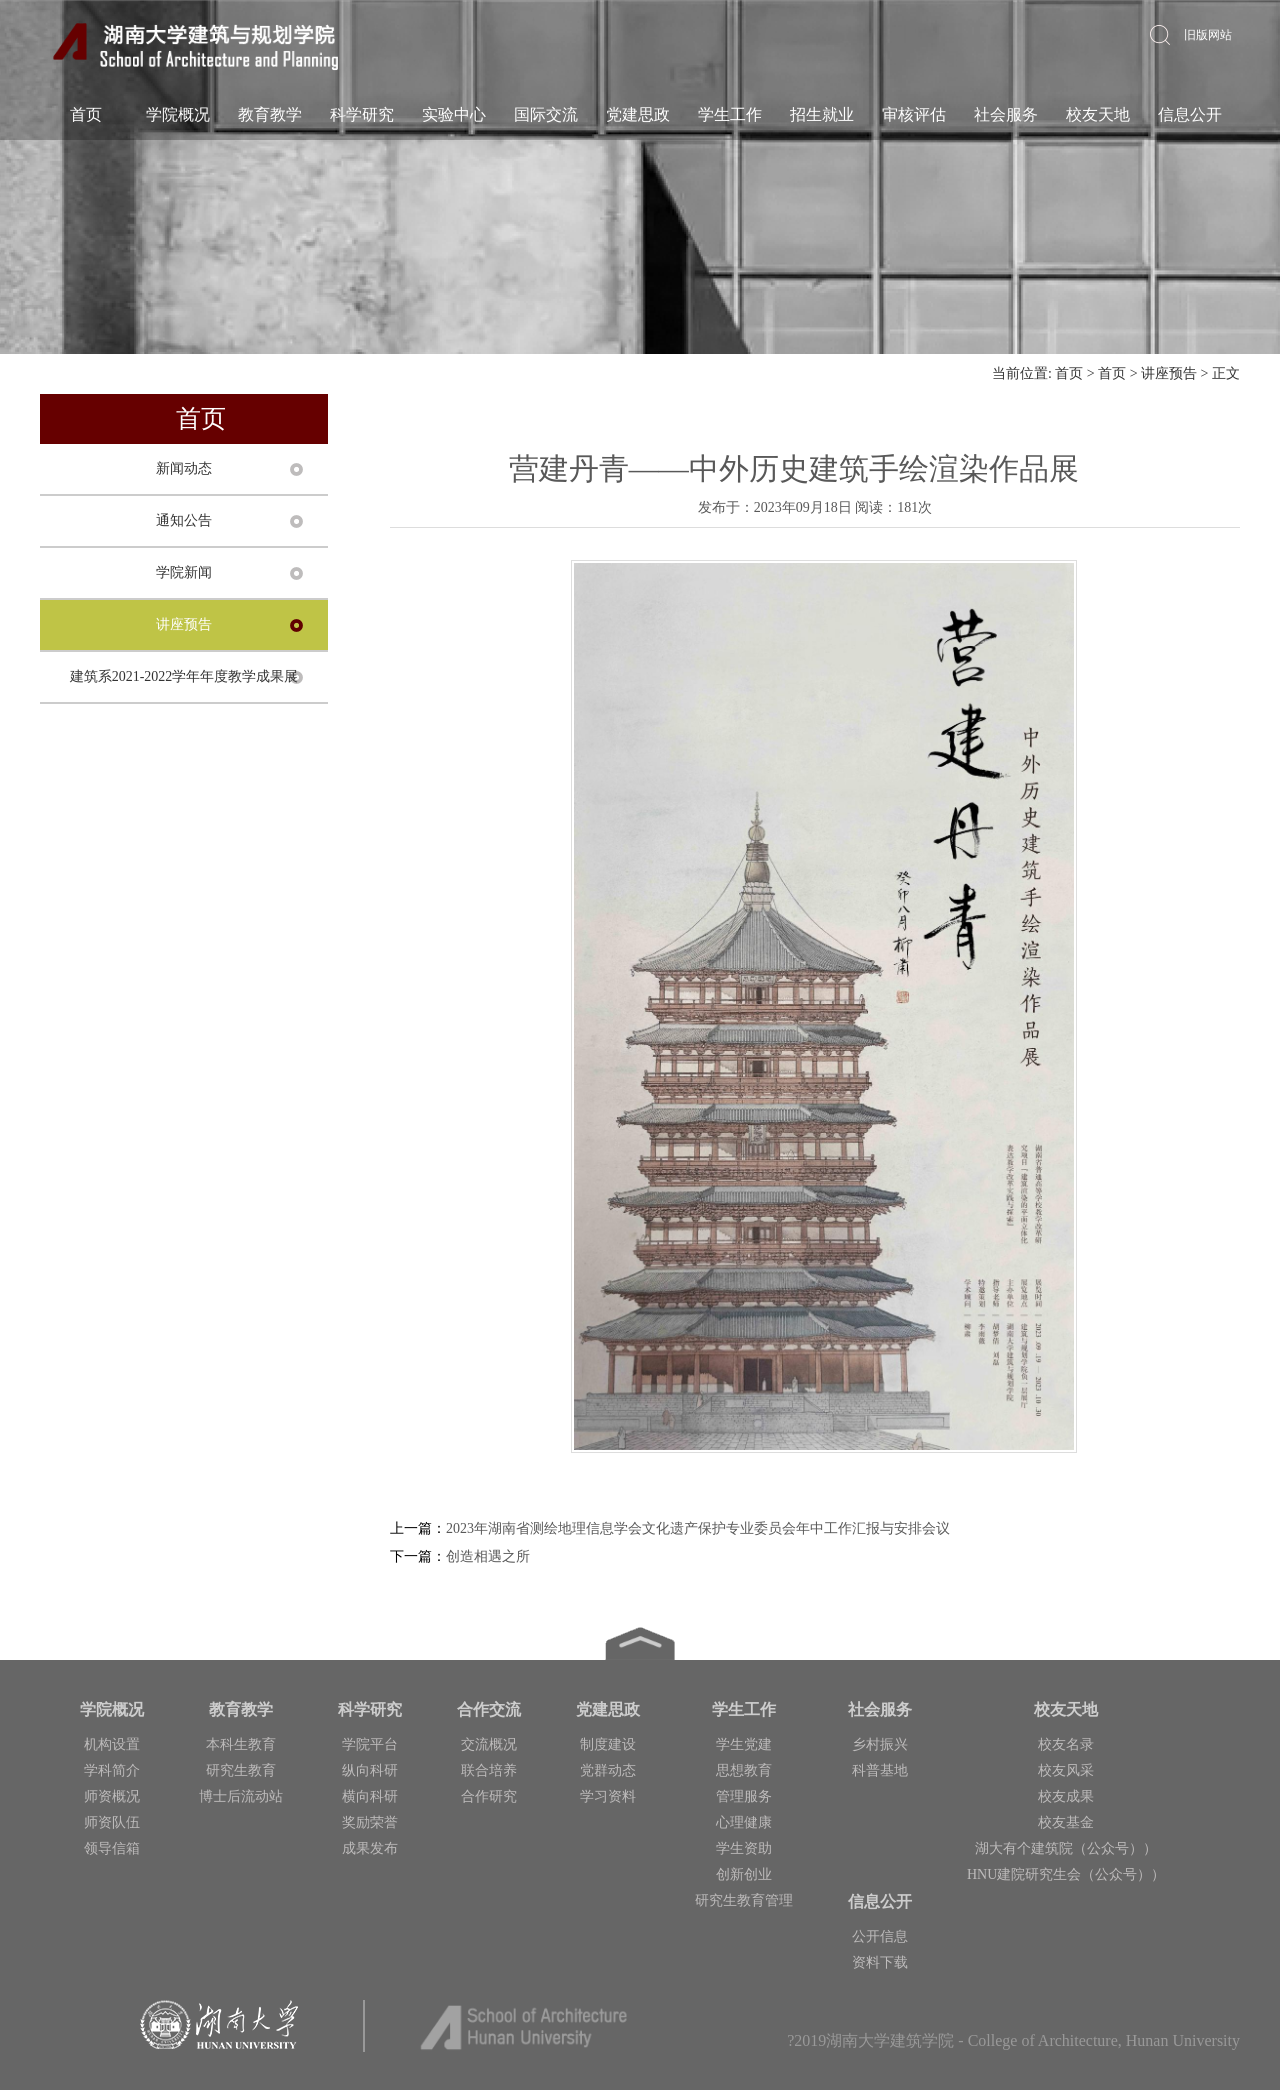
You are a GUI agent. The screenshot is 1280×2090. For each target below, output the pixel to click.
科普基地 (880, 1770)
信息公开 (1190, 114)
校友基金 (1066, 1822)
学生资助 (744, 1848)
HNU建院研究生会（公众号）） (1066, 1874)
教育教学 (270, 114)
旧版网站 (1208, 35)
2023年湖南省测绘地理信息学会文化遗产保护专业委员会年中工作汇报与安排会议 (698, 1528)
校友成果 (1066, 1796)
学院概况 (178, 114)
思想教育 (744, 1770)
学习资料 (608, 1796)
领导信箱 (112, 1848)
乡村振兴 (880, 1744)
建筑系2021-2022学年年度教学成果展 (184, 676)
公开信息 (880, 1936)
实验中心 (454, 114)
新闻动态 (184, 468)
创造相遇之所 (488, 1556)
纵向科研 (370, 1770)
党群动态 (608, 1770)
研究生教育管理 (744, 1900)
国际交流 (546, 114)
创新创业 (744, 1874)
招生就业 (822, 114)
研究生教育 (241, 1770)
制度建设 (608, 1744)
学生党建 (744, 1744)
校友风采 (1066, 1770)
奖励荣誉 (370, 1822)
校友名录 (1066, 1744)
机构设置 (112, 1744)
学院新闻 (184, 572)
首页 (86, 114)
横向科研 (370, 1796)
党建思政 (638, 114)
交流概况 (489, 1744)
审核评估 (914, 114)
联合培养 (489, 1770)
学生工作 (730, 114)
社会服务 (1006, 114)
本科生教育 (241, 1744)
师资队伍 (112, 1822)
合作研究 (489, 1796)
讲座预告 (1169, 373)
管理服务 (744, 1796)
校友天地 (1098, 114)
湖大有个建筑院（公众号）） (1066, 1848)
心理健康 (744, 1822)
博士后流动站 (241, 1796)
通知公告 (184, 520)
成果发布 (370, 1848)
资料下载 (880, 1962)
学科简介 (112, 1770)
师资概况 (112, 1796)
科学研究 (362, 114)
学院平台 (370, 1744)
